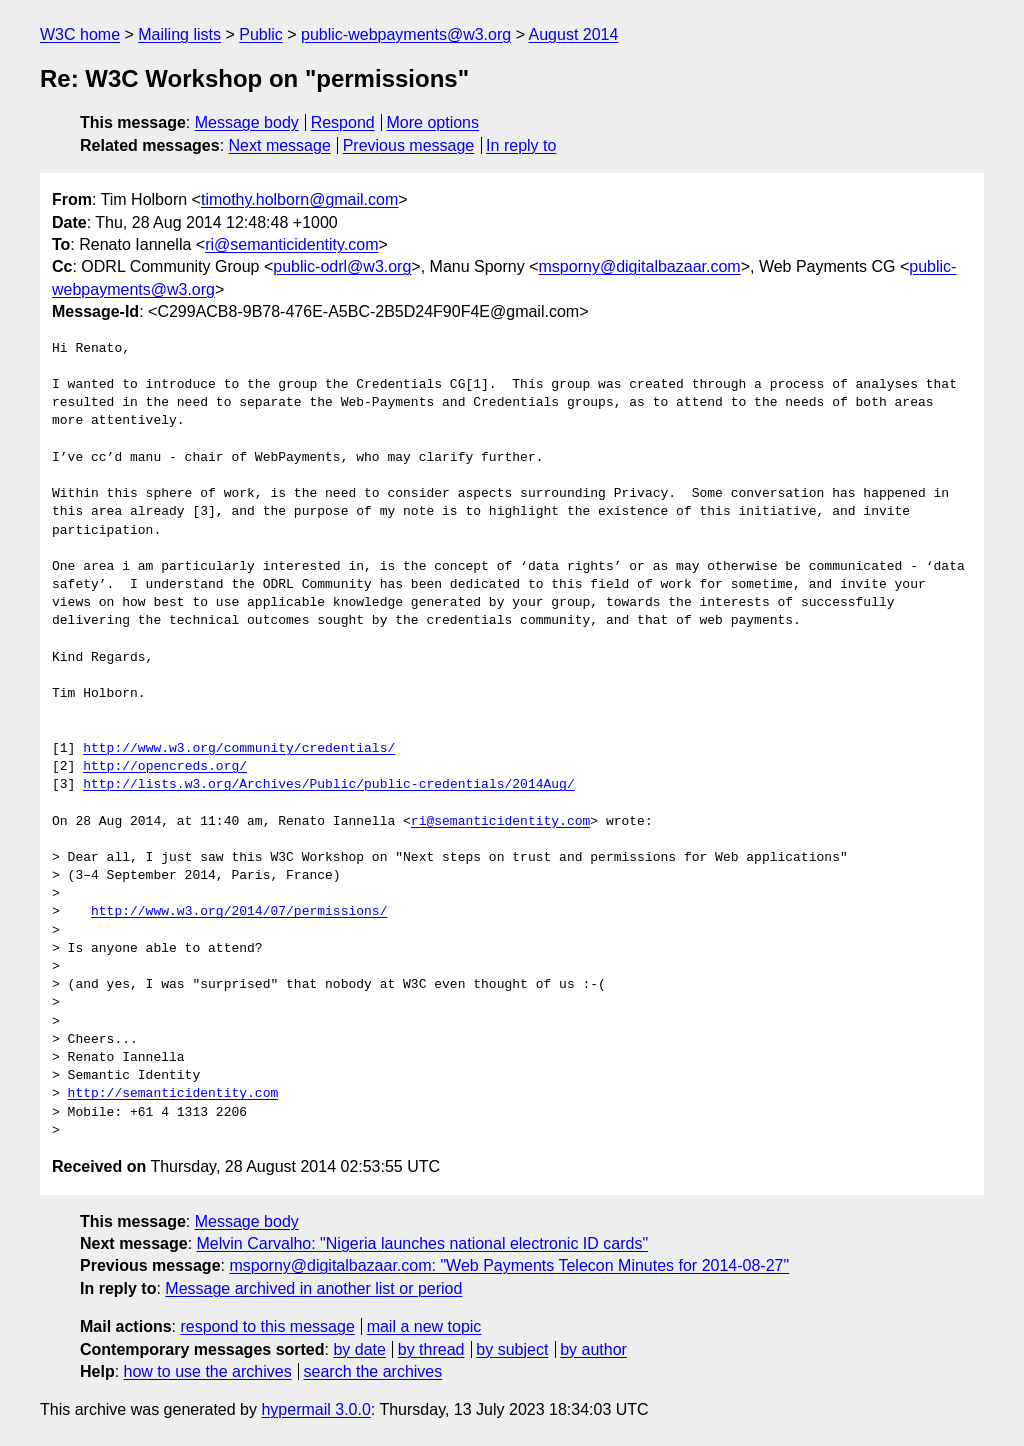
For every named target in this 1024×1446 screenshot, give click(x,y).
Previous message (409, 145)
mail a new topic (424, 1326)
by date (359, 1349)
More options (433, 122)
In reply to (521, 145)
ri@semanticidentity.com (291, 244)
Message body (247, 122)
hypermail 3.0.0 (315, 1409)
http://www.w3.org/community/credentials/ (239, 749)
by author (593, 1349)
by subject (512, 1349)
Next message (280, 145)
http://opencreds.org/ (165, 767)
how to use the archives (208, 1371)
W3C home (80, 34)
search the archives (373, 1371)
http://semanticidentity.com (173, 1094)
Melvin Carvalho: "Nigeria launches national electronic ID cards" (423, 1243)
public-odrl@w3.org (342, 266)
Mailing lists (179, 34)
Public (261, 34)
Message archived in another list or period (313, 1288)
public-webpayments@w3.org (406, 34)
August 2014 (574, 34)
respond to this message (267, 1326)
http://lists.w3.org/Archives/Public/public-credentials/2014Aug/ (328, 785)
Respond (343, 122)
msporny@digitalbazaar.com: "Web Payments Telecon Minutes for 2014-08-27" (509, 1265)
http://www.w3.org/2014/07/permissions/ (239, 912)
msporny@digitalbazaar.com (640, 266)
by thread (431, 1349)
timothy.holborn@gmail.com (299, 199)
